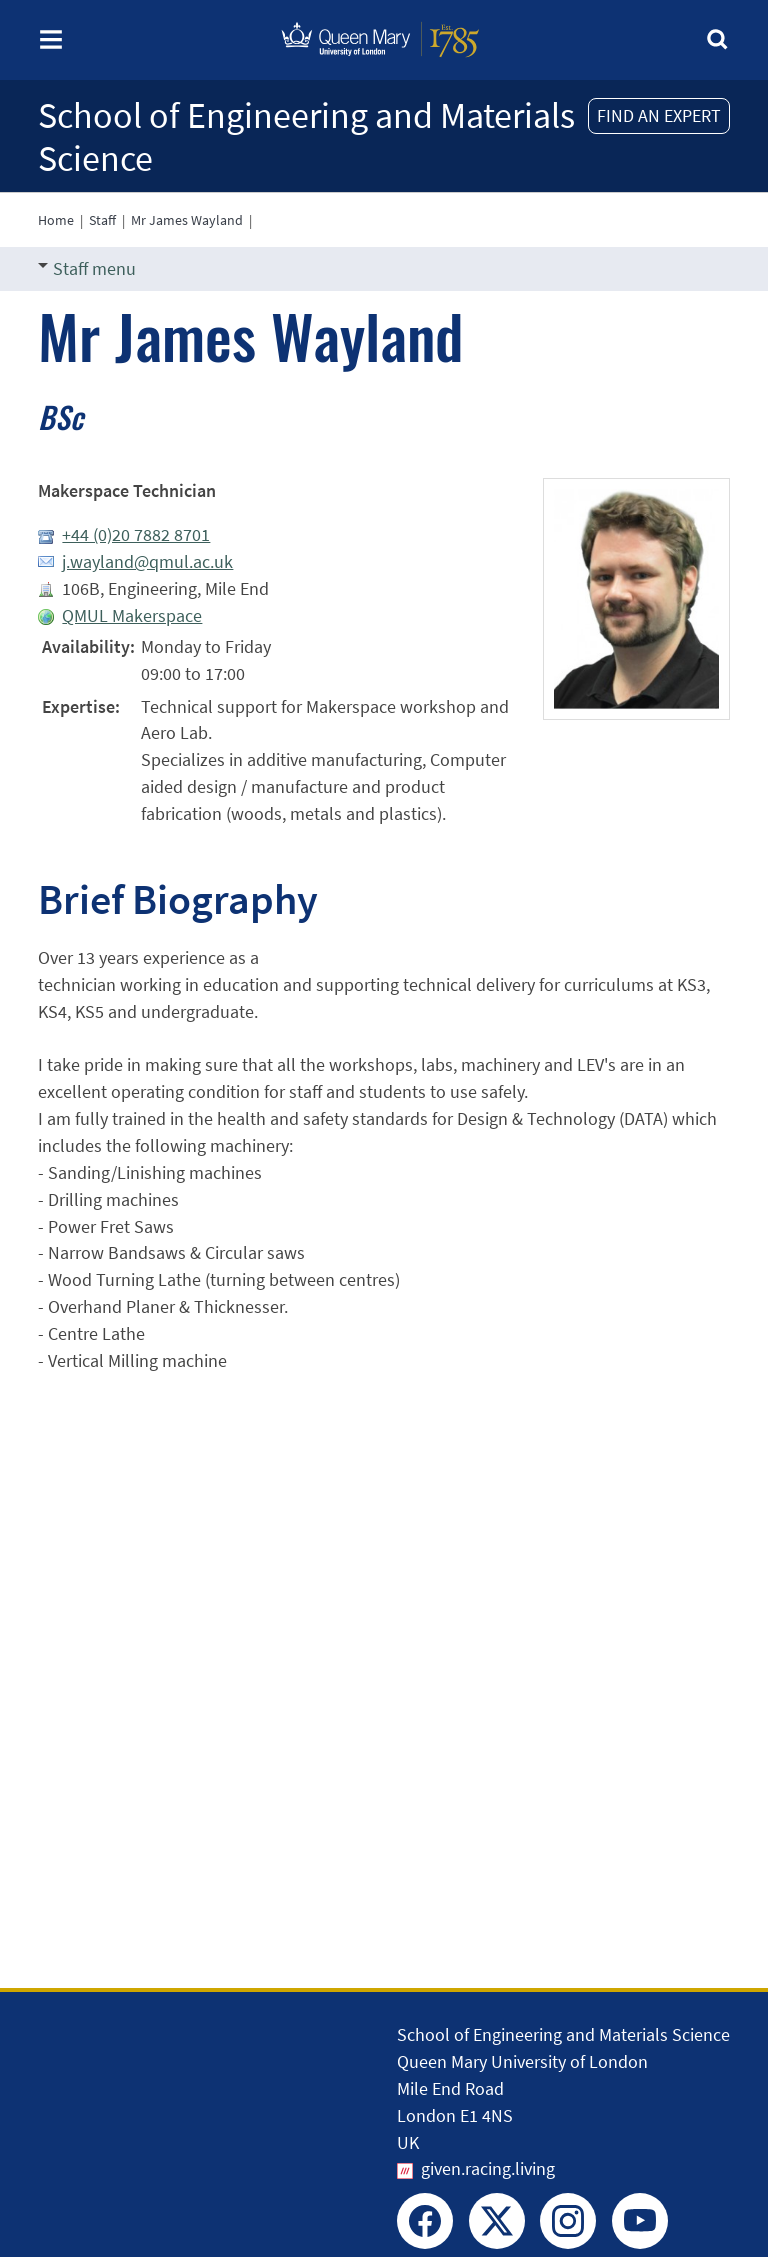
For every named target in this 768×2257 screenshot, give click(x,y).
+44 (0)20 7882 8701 (136, 534)
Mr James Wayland (187, 220)
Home (56, 220)
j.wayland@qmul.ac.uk (147, 561)
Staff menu (87, 268)
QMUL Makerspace (132, 615)
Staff (102, 220)
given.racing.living (488, 2168)
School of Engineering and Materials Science (306, 137)
